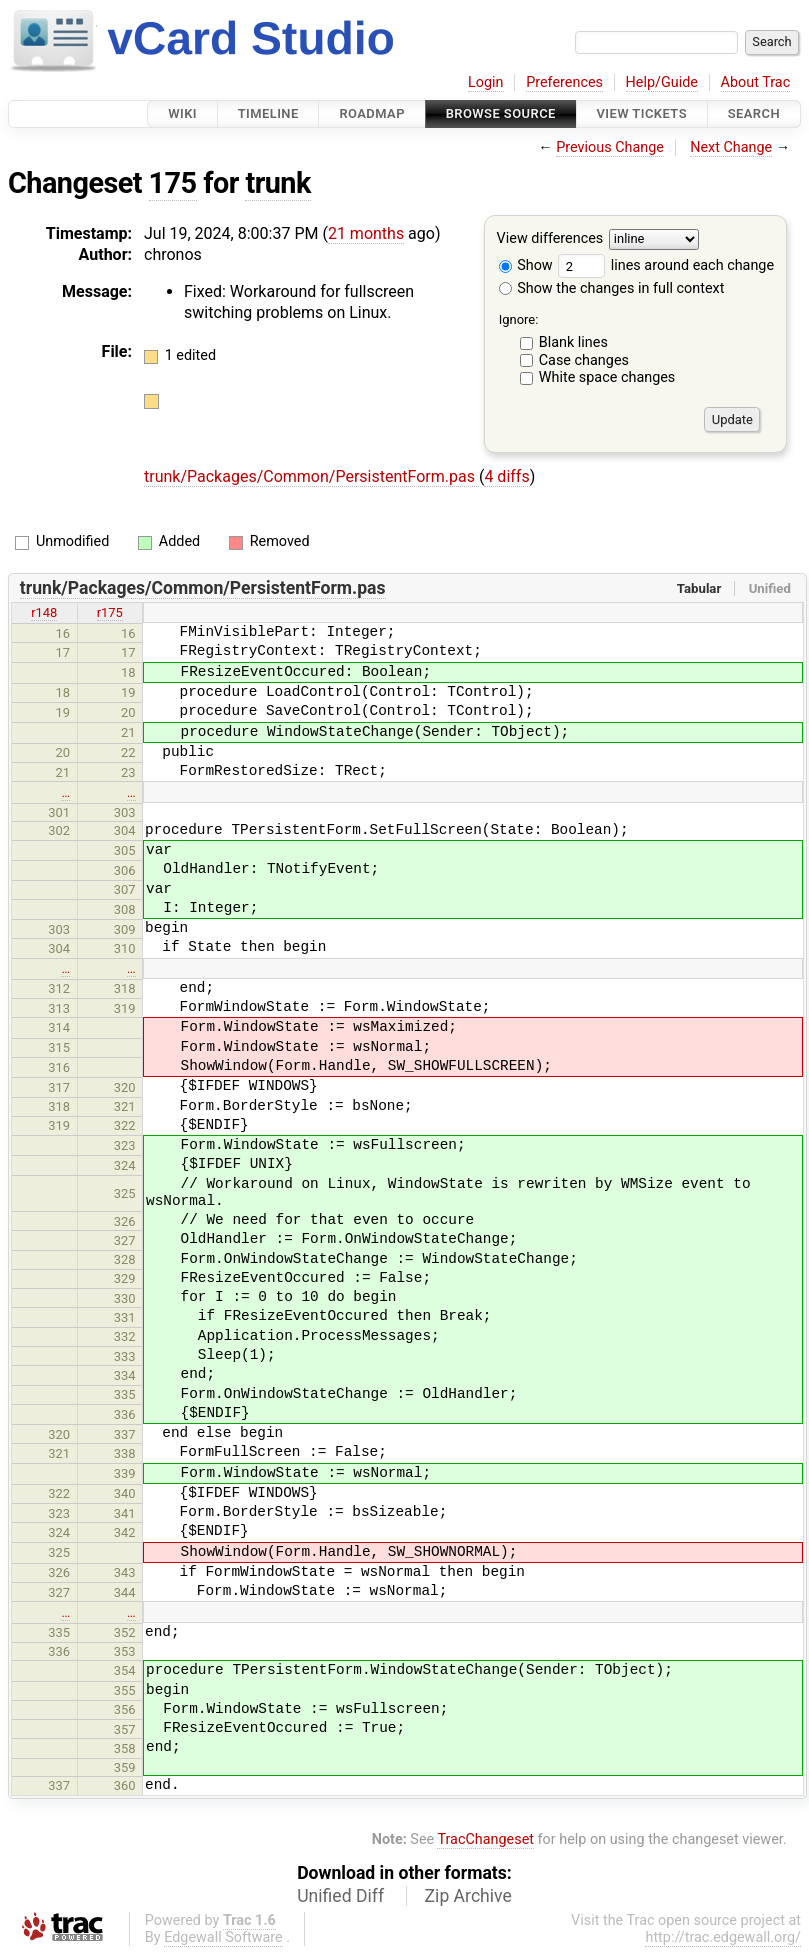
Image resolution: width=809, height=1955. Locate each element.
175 (173, 183)
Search (754, 113)
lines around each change (666, 265)
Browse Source (501, 113)
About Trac (756, 82)
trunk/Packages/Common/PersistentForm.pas (311, 476)
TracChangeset (485, 1839)
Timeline (268, 113)
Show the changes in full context (612, 288)
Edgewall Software (223, 1937)
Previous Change (610, 147)
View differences (550, 239)
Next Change (731, 147)
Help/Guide (662, 82)
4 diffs (506, 476)
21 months (366, 233)
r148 (44, 612)
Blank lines (573, 342)
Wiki (182, 113)
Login (486, 82)
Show (526, 265)
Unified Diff (340, 1896)
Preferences (564, 82)
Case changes (584, 360)
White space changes (607, 377)
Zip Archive (468, 1896)
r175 (110, 612)
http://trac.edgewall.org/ (723, 1937)
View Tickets (642, 113)
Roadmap (372, 113)
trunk (277, 183)
